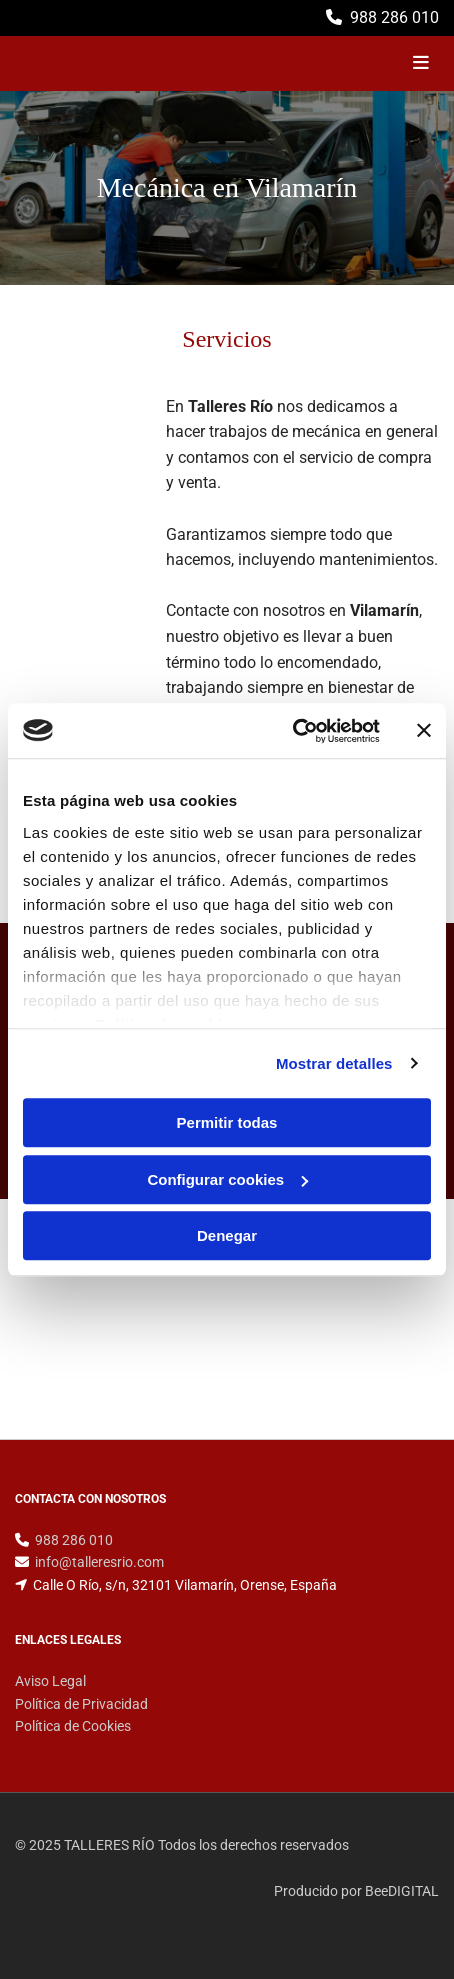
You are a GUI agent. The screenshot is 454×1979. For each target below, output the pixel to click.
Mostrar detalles (334, 1063)
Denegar (227, 1235)
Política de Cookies (73, 1726)
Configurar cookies (227, 1179)
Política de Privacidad (81, 1704)
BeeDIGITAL (402, 1891)
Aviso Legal (50, 1681)
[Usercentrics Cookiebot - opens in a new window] (292, 731)
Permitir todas (227, 1122)
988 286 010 (394, 17)
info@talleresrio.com (99, 1562)
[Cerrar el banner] (424, 731)
